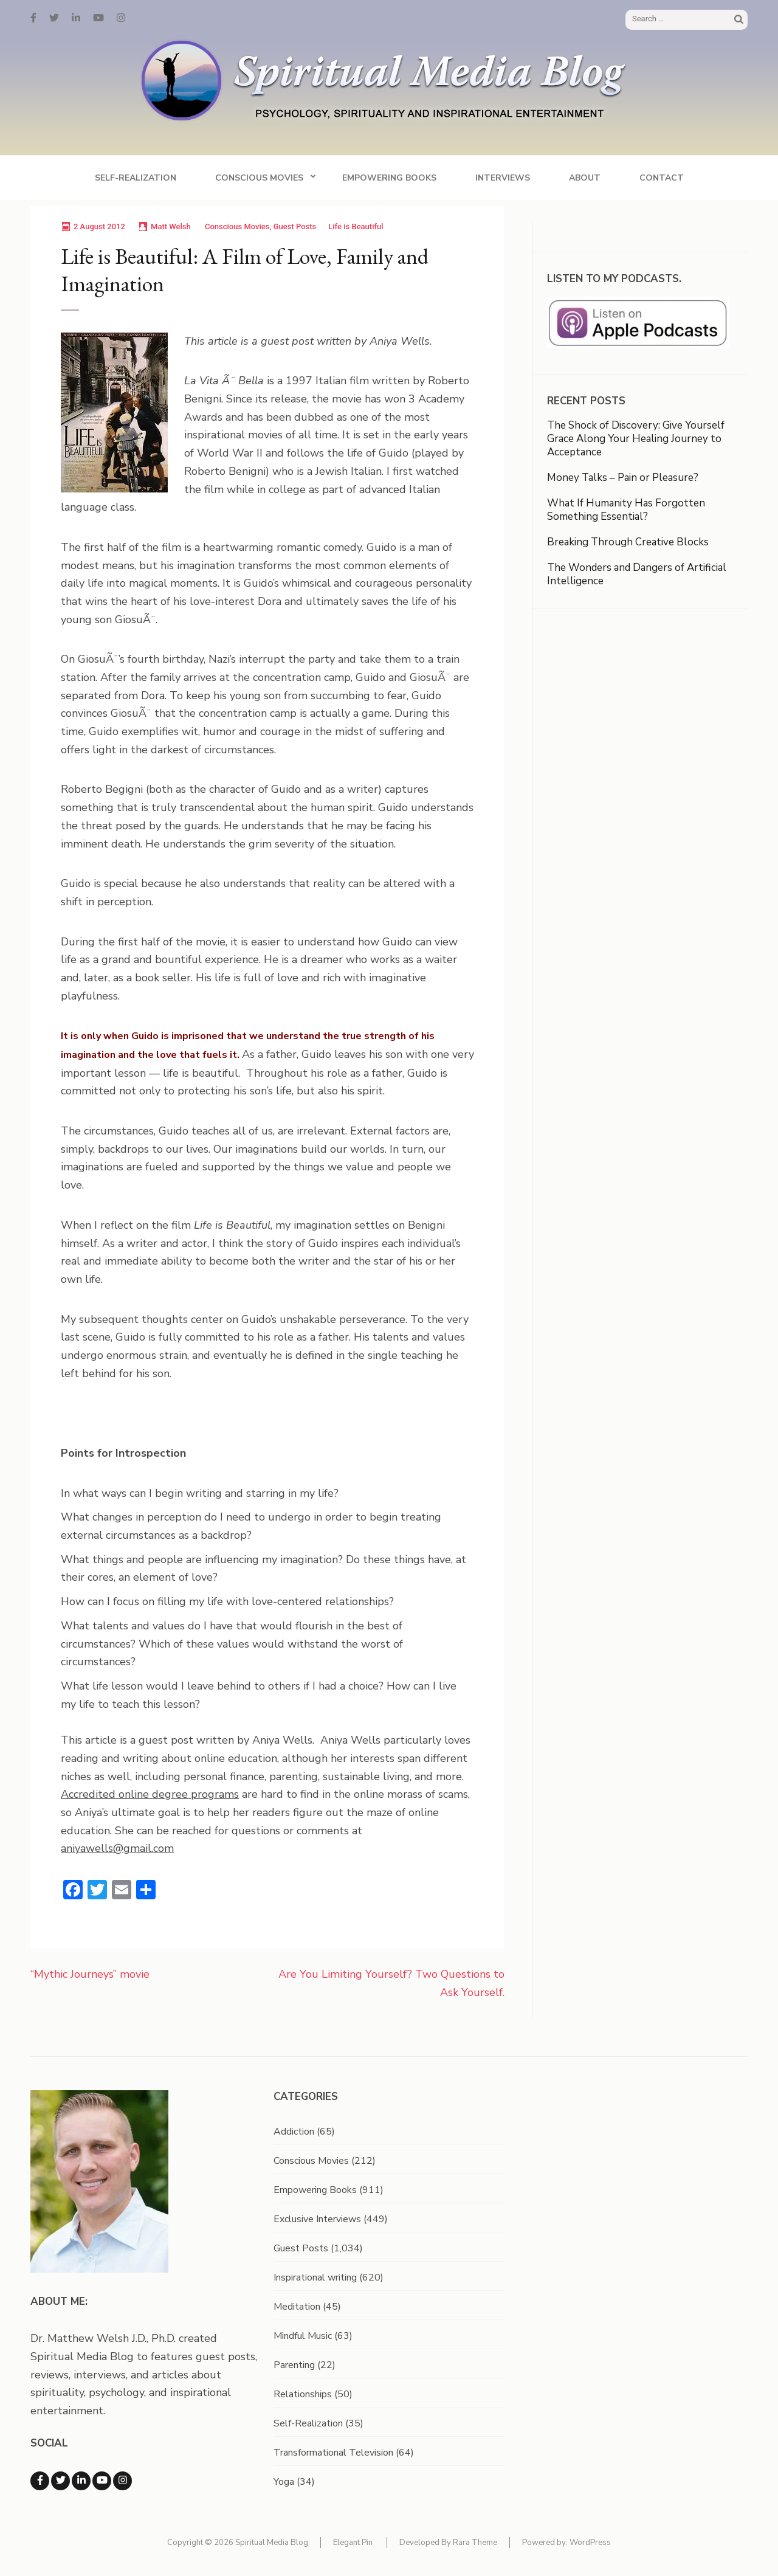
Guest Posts (295, 226)
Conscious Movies (259, 178)
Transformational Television (333, 2452)
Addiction (294, 2131)
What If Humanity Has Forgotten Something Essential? (626, 509)
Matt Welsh (171, 226)
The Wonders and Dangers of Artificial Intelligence (636, 574)
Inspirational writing (315, 2277)
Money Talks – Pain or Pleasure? (622, 478)
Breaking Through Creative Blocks (628, 542)
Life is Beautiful (355, 226)
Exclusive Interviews (317, 2219)
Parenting (294, 2365)
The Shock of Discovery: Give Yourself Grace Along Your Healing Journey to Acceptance (636, 438)
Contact (661, 178)
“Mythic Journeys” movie (90, 1974)
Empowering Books (389, 178)
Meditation (297, 2306)
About (585, 178)
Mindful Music (303, 2336)
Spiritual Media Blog (271, 2542)
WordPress (590, 2542)
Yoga (284, 2481)
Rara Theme (475, 2542)
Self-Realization (135, 178)
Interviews (502, 178)
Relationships (303, 2394)
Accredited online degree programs (150, 1794)
